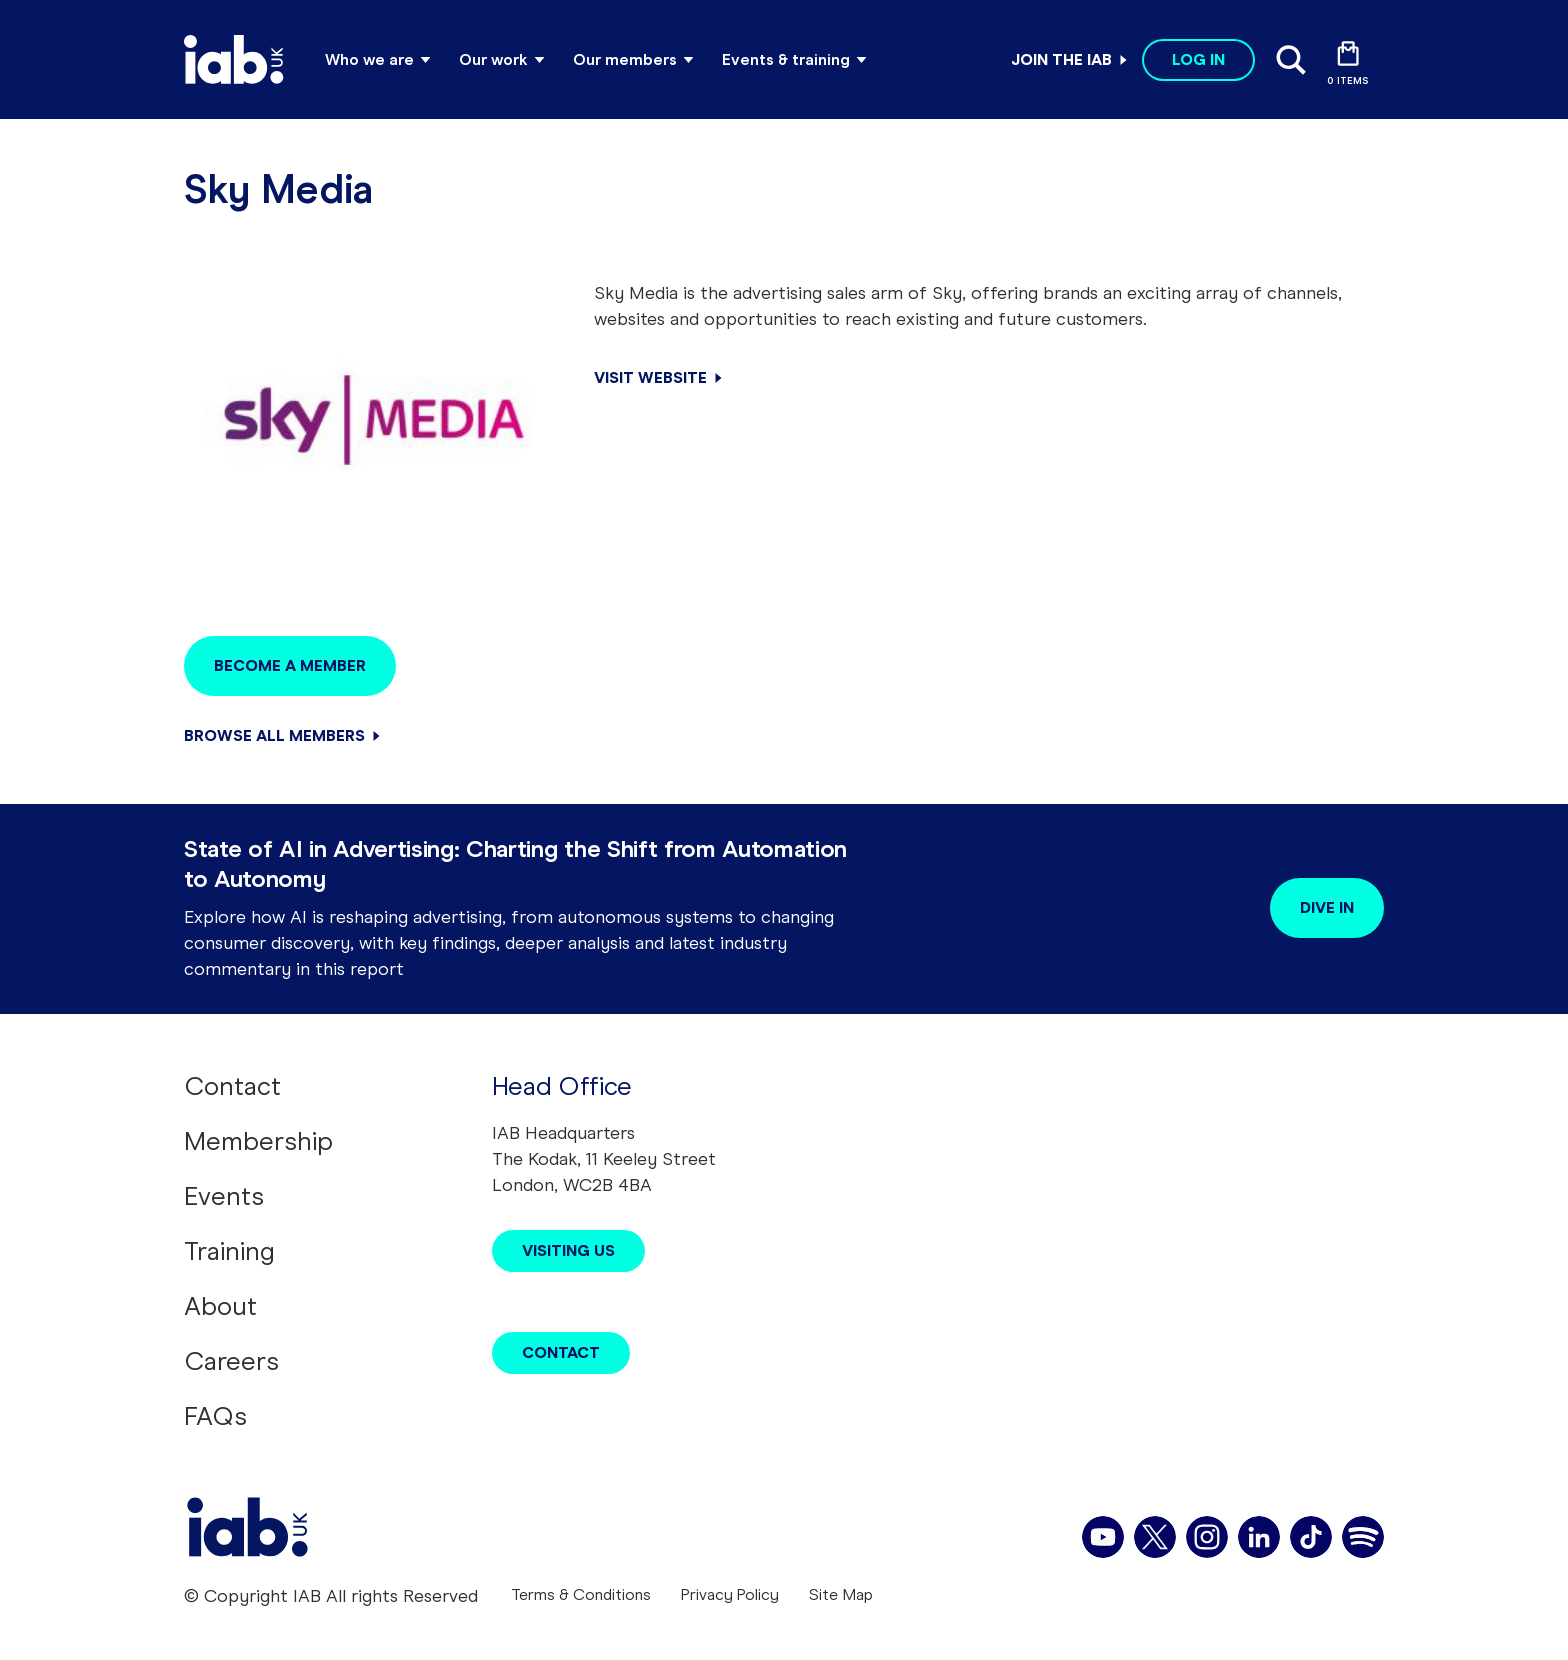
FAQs (215, 1416)
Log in (1198, 59)
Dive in (1327, 907)
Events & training (786, 59)
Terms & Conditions (581, 1594)
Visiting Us (568, 1250)
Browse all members (274, 735)
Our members (625, 59)
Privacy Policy (730, 1594)
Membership (258, 1141)
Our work (493, 59)
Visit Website (650, 377)
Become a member (290, 665)
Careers (231, 1361)
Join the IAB (1061, 59)
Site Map (841, 1594)
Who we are (369, 59)
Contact (232, 1086)
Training (229, 1251)
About (220, 1306)
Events (224, 1196)
